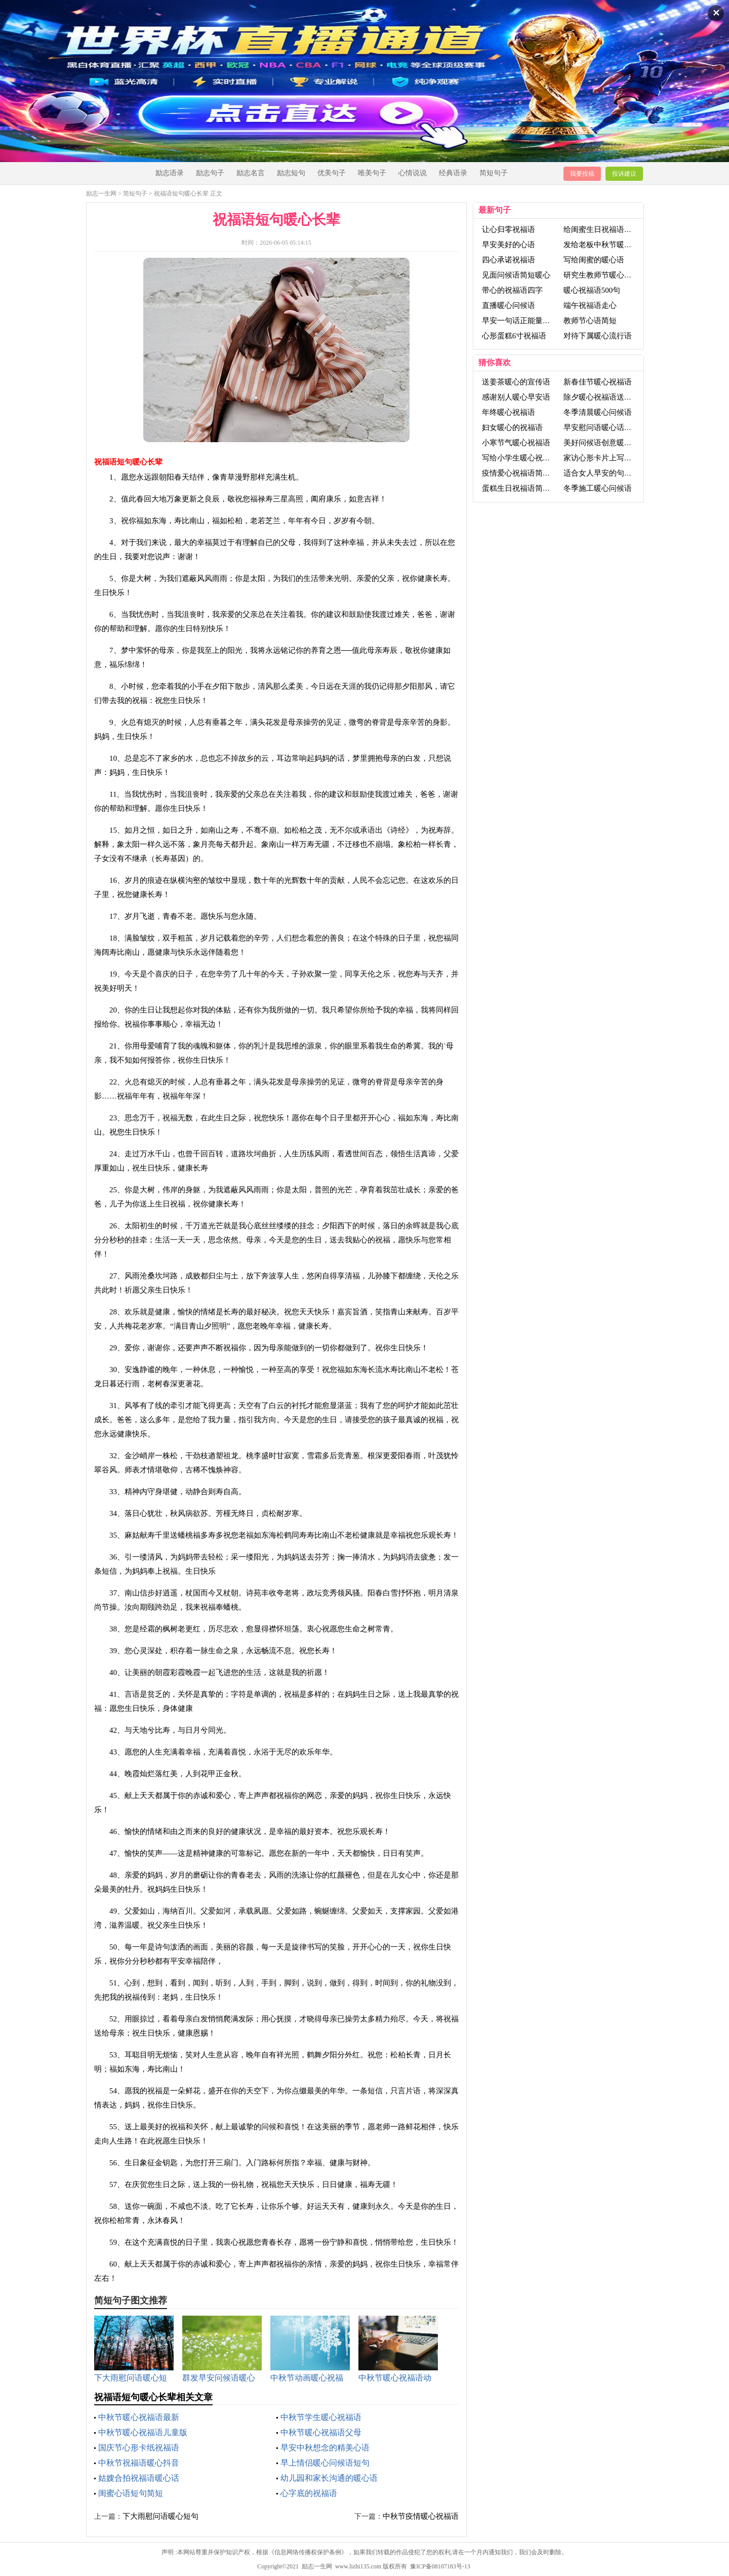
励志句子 (210, 173)
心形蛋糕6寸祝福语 (514, 336)
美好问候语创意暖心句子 (605, 443)
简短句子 (493, 173)
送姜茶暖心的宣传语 (516, 382)
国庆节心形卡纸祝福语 (138, 2447)
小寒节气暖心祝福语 (516, 443)
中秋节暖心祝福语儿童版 (142, 2432)
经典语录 (453, 173)
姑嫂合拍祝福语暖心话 (138, 2478)
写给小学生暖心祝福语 (520, 458)
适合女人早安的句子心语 (605, 473)
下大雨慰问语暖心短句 (160, 2516)
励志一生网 (101, 193)
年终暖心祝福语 (508, 412)
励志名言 (250, 173)
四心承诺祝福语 (508, 260)
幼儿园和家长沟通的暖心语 (329, 2478)
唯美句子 (372, 173)
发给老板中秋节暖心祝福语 (609, 245)
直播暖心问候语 (508, 305)
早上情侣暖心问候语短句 (325, 2462)
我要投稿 (582, 173)
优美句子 (331, 173)
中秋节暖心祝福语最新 (138, 2417)
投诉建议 (624, 173)
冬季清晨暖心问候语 (597, 412)
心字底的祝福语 (308, 2493)
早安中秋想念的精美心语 (325, 2447)
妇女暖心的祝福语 (512, 427)
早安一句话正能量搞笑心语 (527, 321)
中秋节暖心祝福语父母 (320, 2432)
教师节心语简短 (590, 321)
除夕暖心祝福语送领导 (601, 397)
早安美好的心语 (508, 245)
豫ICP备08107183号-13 (440, 2566)
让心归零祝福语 (508, 229)
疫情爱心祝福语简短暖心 (523, 473)
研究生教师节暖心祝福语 (605, 275)
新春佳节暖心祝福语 (597, 382)
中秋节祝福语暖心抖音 (138, 2462)
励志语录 (169, 173)
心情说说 (412, 173)
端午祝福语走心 (590, 305)
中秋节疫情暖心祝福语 (421, 2516)
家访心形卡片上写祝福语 (605, 458)
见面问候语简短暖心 (516, 275)
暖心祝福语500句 (592, 290)
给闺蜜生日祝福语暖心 (601, 229)
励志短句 (291, 173)
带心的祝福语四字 (512, 290)
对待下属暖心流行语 (597, 336)
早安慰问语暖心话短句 (601, 427)
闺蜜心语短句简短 (130, 2493)
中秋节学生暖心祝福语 (320, 2417)
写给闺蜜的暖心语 (593, 260)
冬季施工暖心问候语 (597, 488)
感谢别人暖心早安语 (516, 397)
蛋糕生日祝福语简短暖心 (523, 488)
